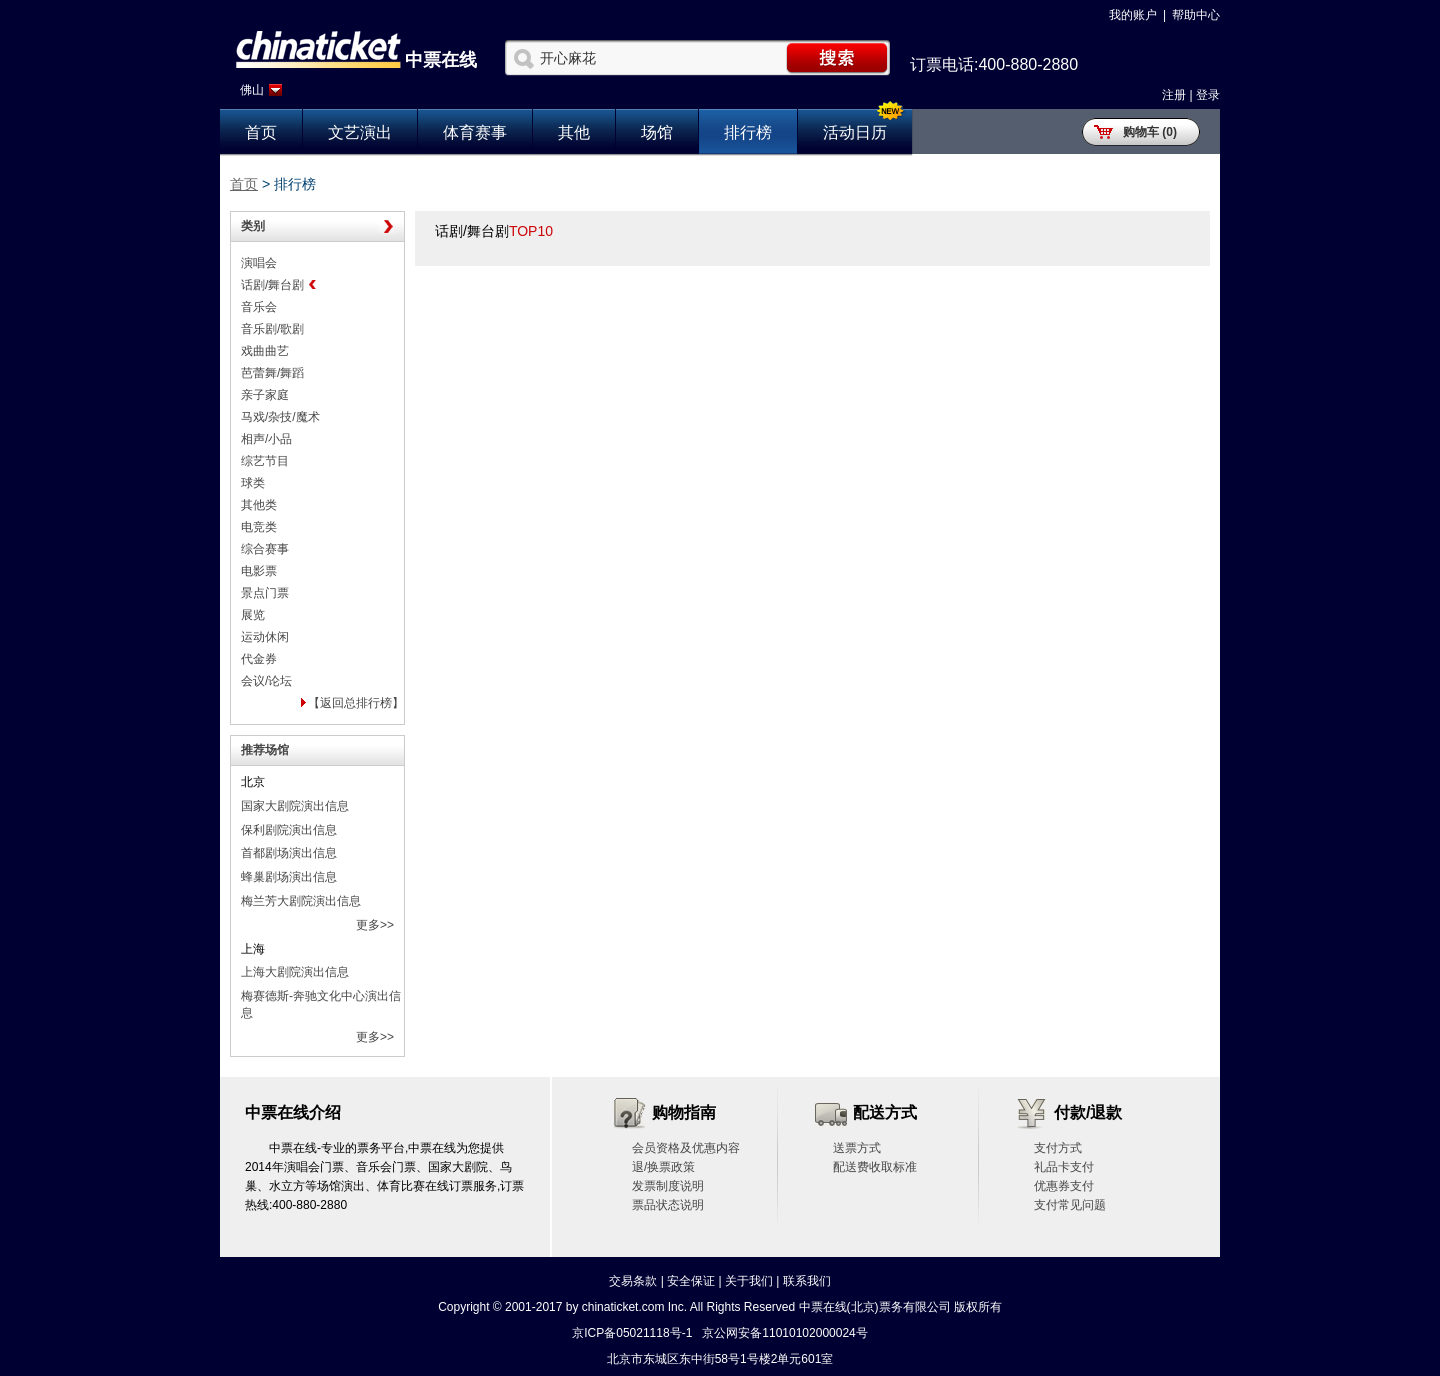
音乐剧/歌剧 (272, 329)
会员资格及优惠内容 (686, 1148)
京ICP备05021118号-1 (632, 1333)
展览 (253, 615)
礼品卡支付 (1064, 1167)
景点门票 (265, 593)
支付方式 (1058, 1148)
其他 (574, 132)
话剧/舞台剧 (272, 285)
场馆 (657, 132)
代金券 (259, 659)
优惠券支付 (1064, 1186)
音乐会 (259, 307)
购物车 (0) (1150, 132)
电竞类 (259, 527)
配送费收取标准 (875, 1167)
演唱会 (259, 263)
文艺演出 (360, 132)
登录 (1208, 95)
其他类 (259, 505)
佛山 (252, 90)
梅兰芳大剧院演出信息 (301, 901)
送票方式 (857, 1148)
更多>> (375, 925)
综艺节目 (265, 461)
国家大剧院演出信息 (295, 806)
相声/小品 (266, 439)
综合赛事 (265, 549)
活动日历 (855, 132)
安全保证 (691, 1281)
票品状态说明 (668, 1205)
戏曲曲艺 (265, 351)
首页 (261, 132)
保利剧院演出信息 (289, 830)
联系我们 (807, 1281)
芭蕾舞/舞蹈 (272, 373)
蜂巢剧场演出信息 (289, 877)
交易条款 (633, 1281)
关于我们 (749, 1281)
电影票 (259, 571)
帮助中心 (1196, 15)
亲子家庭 (265, 395)
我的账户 (1133, 15)
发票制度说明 (668, 1186)
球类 (253, 483)
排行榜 (748, 132)
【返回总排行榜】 (356, 703)
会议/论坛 (266, 681)
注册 (1174, 95)
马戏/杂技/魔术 (280, 417)
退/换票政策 (663, 1167)
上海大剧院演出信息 (295, 972)
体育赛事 (475, 132)
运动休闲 (265, 637)
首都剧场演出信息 (289, 853)
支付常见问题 (1070, 1205)
